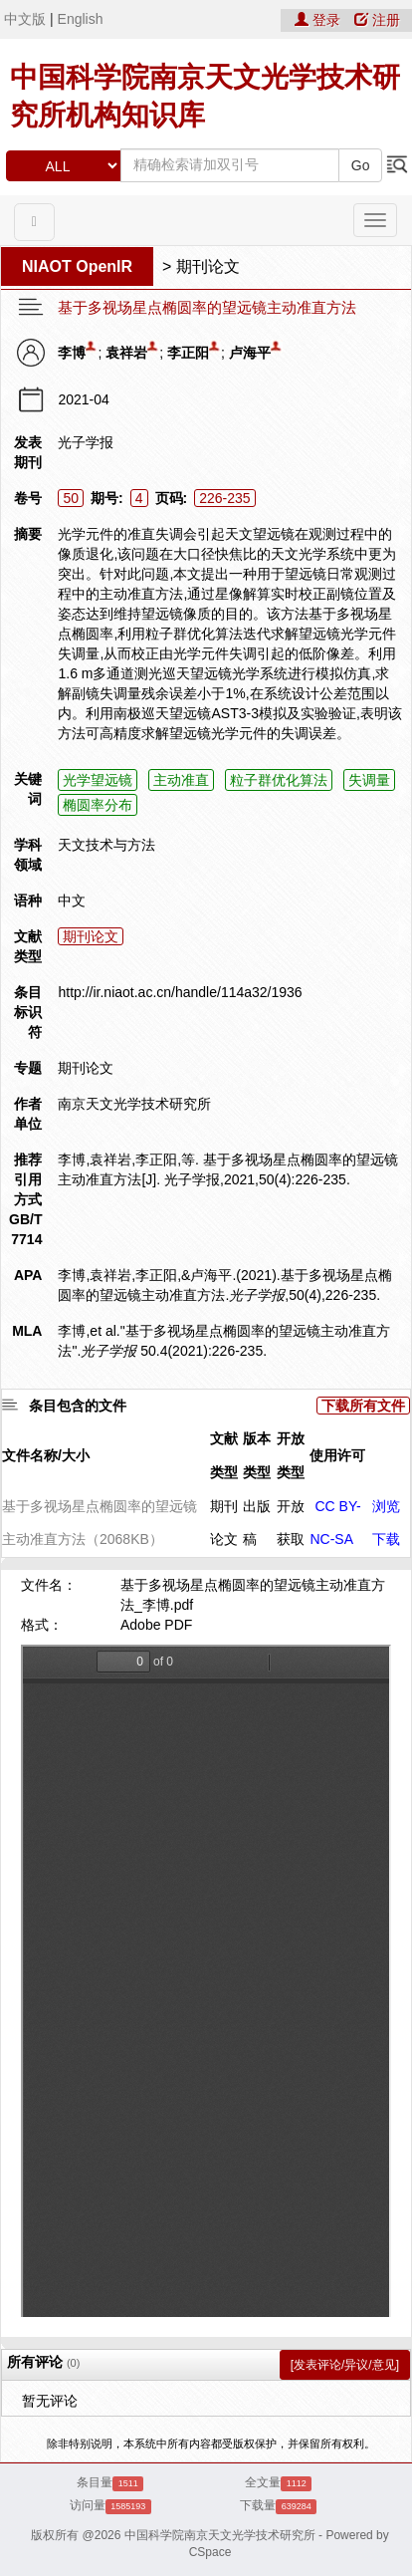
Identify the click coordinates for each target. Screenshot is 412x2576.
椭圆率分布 (97, 805)
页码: (171, 498)
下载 (386, 1539)
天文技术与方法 (106, 845)
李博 (72, 353)
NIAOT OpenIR (77, 266)
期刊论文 (208, 266)
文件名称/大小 (46, 1455)
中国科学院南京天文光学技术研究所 (219, 2535)
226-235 (224, 498)
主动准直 (181, 780)
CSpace (210, 2552)
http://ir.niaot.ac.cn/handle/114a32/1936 (180, 992)
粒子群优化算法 (278, 780)
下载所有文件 (363, 1406)
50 (71, 498)
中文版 (25, 19)
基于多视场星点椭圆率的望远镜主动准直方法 (207, 308)
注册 (377, 20)
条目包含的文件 (77, 1406)
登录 (319, 20)
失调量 (369, 780)
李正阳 (188, 353)
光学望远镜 (97, 780)
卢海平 (250, 353)
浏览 (386, 1506)
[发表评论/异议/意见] (345, 2365)
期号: (107, 498)
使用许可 (337, 1455)
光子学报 (85, 442)
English (80, 19)
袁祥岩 (126, 353)
